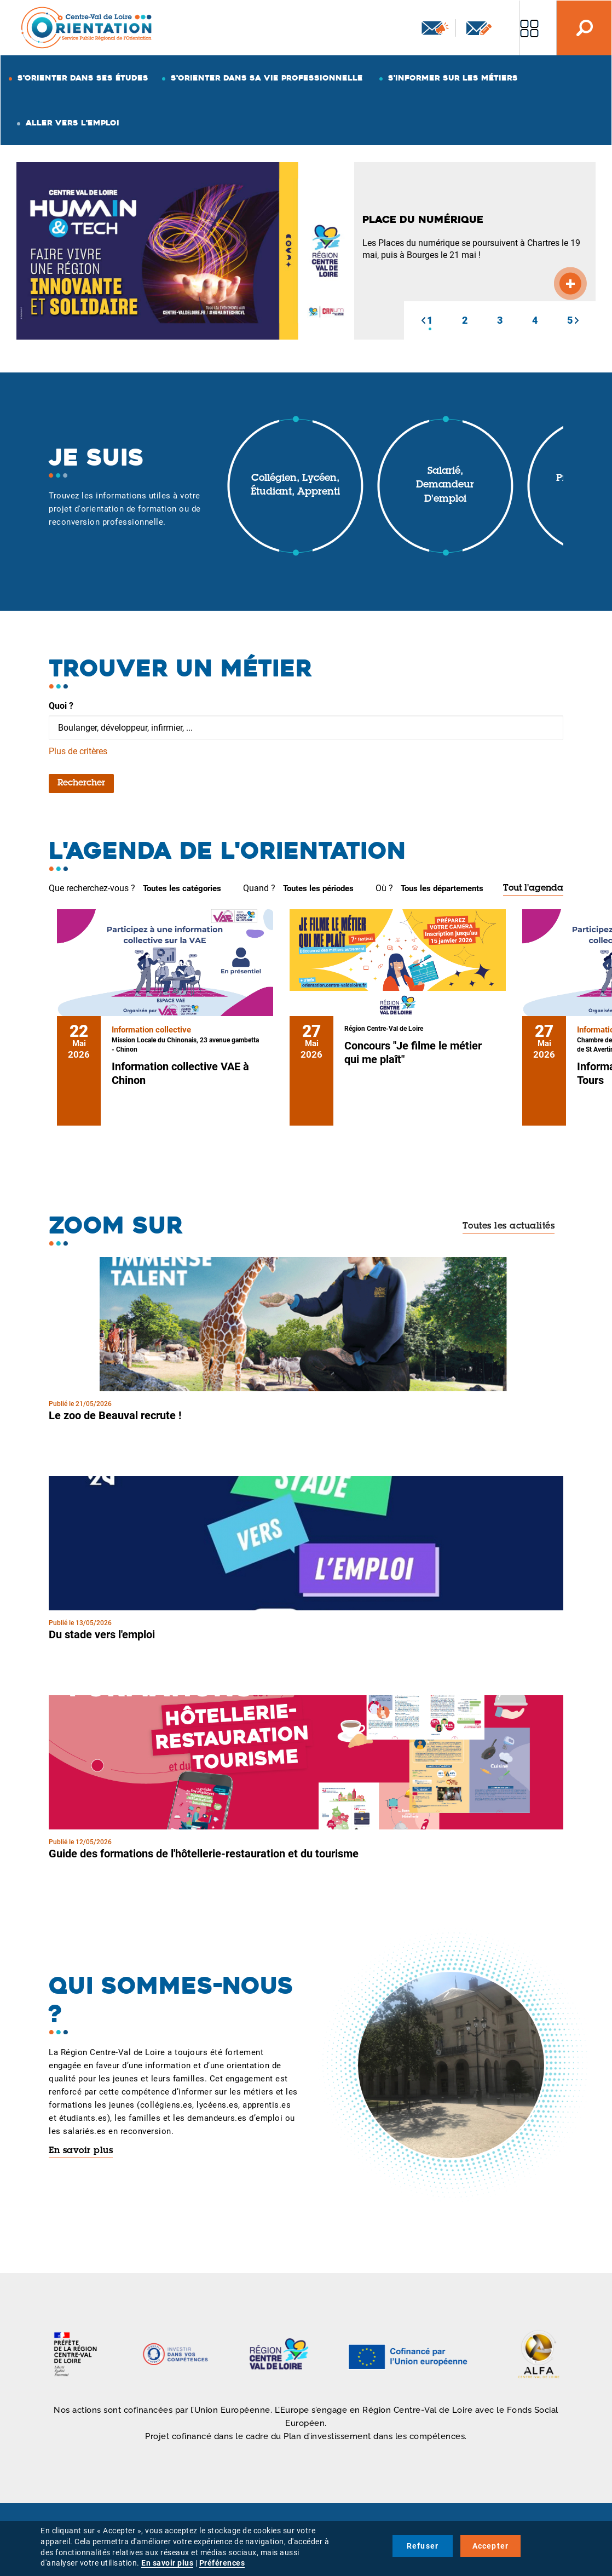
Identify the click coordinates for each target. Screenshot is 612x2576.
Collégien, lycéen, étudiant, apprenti (295, 486)
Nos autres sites (529, 28)
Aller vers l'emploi (72, 123)
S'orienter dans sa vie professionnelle (267, 78)
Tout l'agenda (533, 888)
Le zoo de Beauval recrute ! (115, 1415)
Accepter (490, 2545)
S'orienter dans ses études (83, 78)
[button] (423, 320)
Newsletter (435, 28)
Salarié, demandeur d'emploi (445, 485)
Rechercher (81, 783)
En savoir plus (81, 2151)
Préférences (222, 2562)
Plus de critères (78, 751)
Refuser (422, 2545)
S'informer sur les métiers (453, 78)
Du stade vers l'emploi (102, 1634)
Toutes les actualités (509, 1226)
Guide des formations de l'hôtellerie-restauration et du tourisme (204, 1853)
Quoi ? (61, 706)
